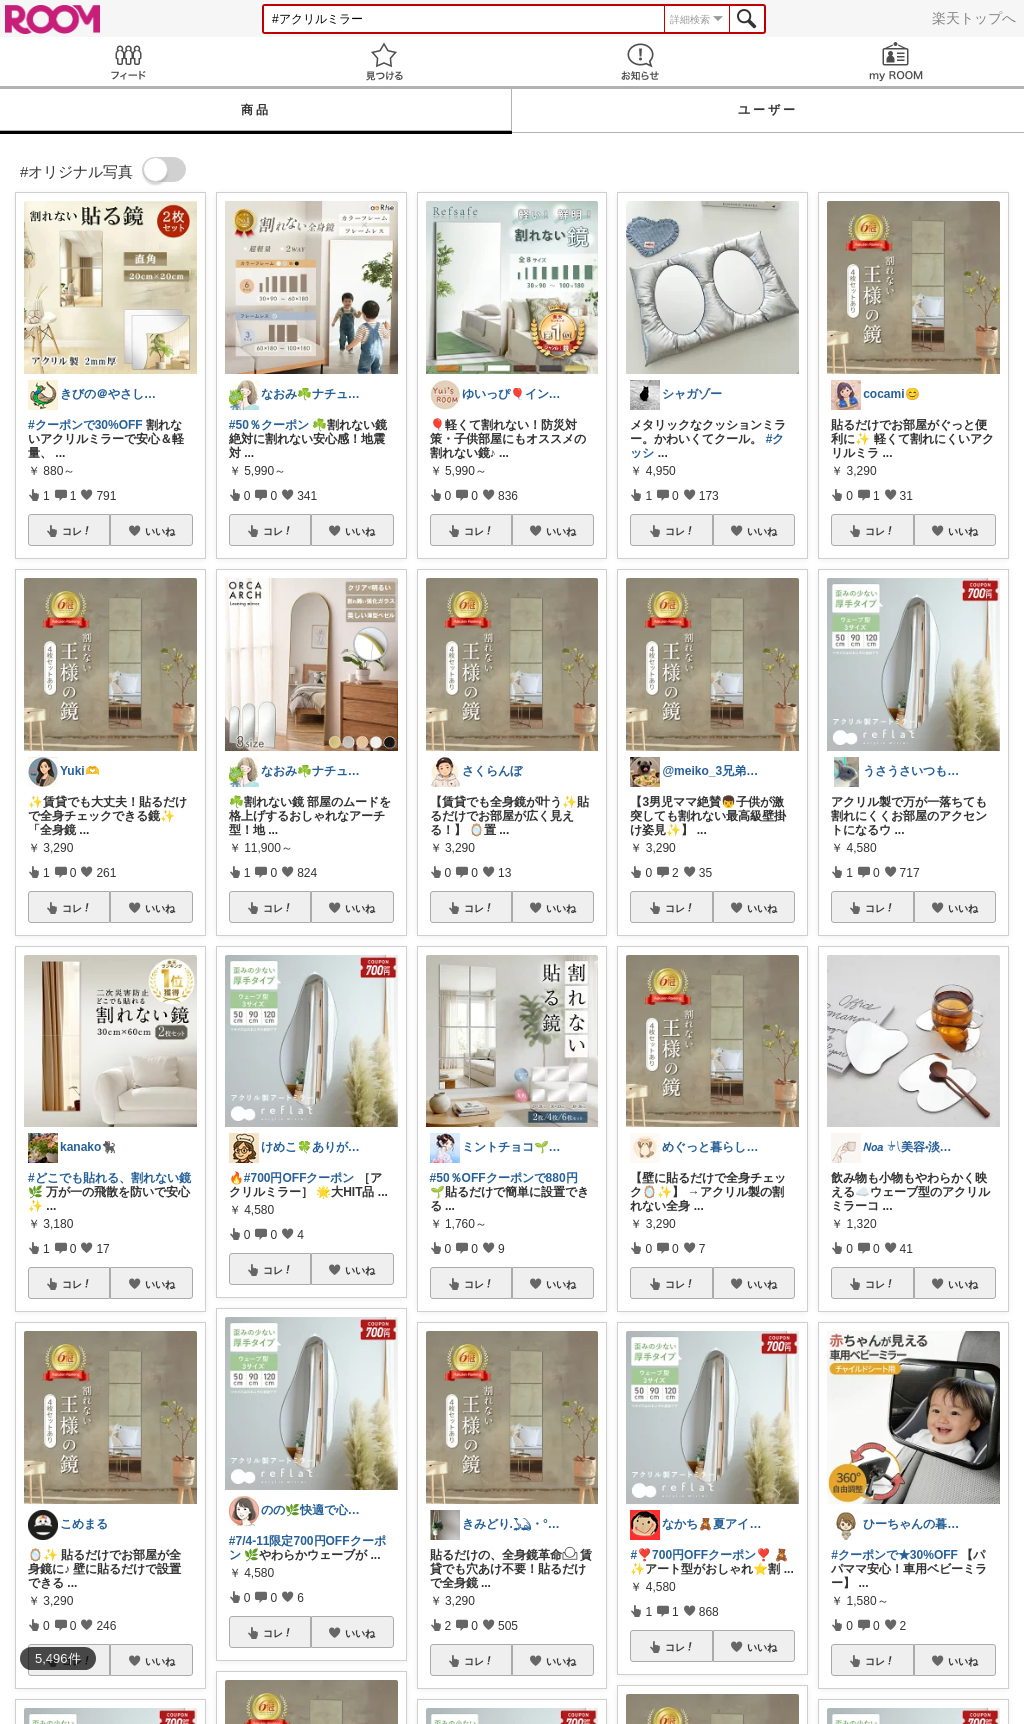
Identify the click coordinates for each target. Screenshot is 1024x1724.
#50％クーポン (269, 425)
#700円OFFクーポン (299, 1178)
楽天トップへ (974, 18)
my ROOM (896, 61)
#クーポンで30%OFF (85, 425)
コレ (77, 531)
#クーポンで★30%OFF (894, 1555)
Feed (128, 61)
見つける (384, 61)
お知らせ (640, 61)
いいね (160, 531)
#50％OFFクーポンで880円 (504, 1178)
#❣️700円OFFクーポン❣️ (700, 1555)
